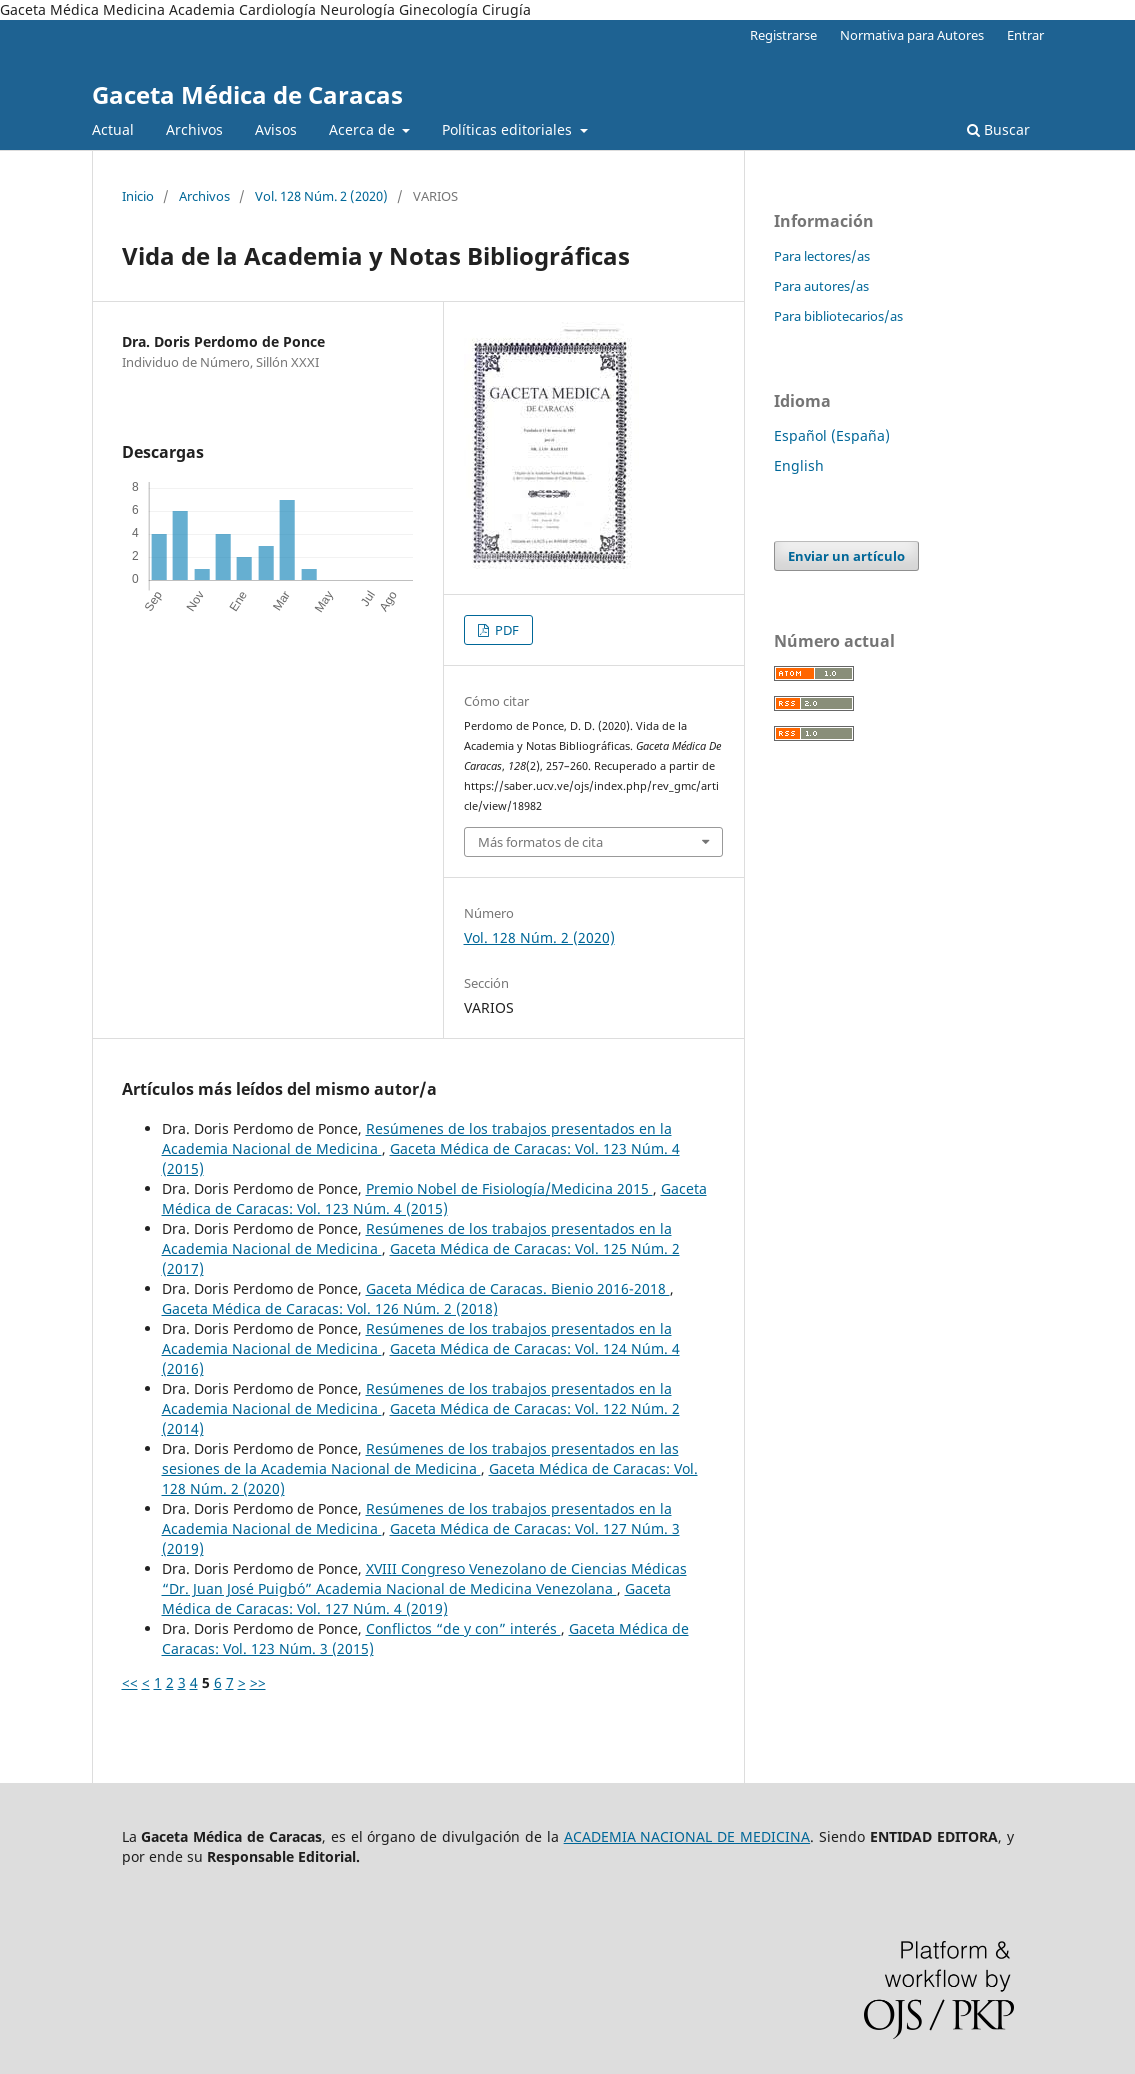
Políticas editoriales (509, 129)
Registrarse (783, 35)
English (799, 465)
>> (258, 1682)
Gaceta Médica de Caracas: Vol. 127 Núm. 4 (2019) (416, 1598)
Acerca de (364, 129)
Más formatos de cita (540, 842)
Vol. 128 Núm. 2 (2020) (321, 196)
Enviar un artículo (846, 556)
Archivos (194, 129)
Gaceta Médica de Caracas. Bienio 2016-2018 (518, 1288)
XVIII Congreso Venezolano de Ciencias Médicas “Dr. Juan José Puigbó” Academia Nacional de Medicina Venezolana (424, 1578)
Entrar (1025, 35)
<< (130, 1682)
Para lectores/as (822, 256)
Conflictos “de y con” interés (463, 1628)
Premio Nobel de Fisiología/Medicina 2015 (509, 1188)
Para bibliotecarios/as (838, 316)
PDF (505, 630)
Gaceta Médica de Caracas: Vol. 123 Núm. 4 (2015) (434, 1198)
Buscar (998, 129)
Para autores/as (821, 286)
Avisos (276, 129)
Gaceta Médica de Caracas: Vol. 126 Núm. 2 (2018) (330, 1308)
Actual (113, 129)
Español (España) (832, 435)
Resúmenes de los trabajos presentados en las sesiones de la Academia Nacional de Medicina (420, 1458)
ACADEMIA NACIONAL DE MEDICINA (687, 1836)
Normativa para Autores (912, 35)
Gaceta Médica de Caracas (247, 94)
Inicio (138, 196)
